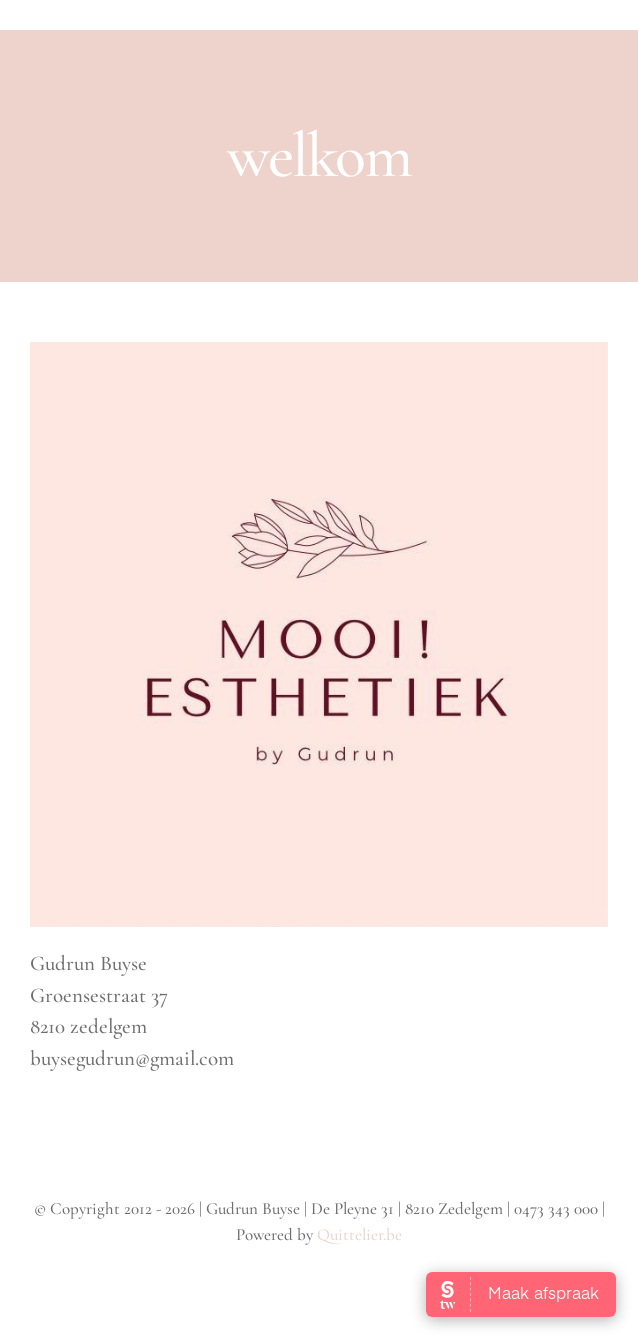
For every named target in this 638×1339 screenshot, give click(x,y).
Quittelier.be (359, 1234)
